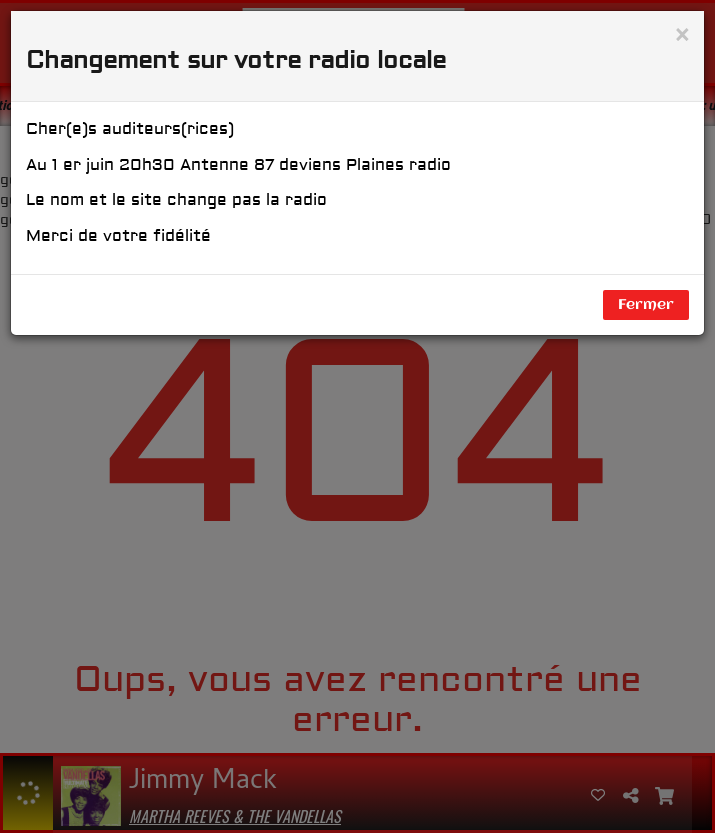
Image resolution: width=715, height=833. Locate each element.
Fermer (646, 305)
